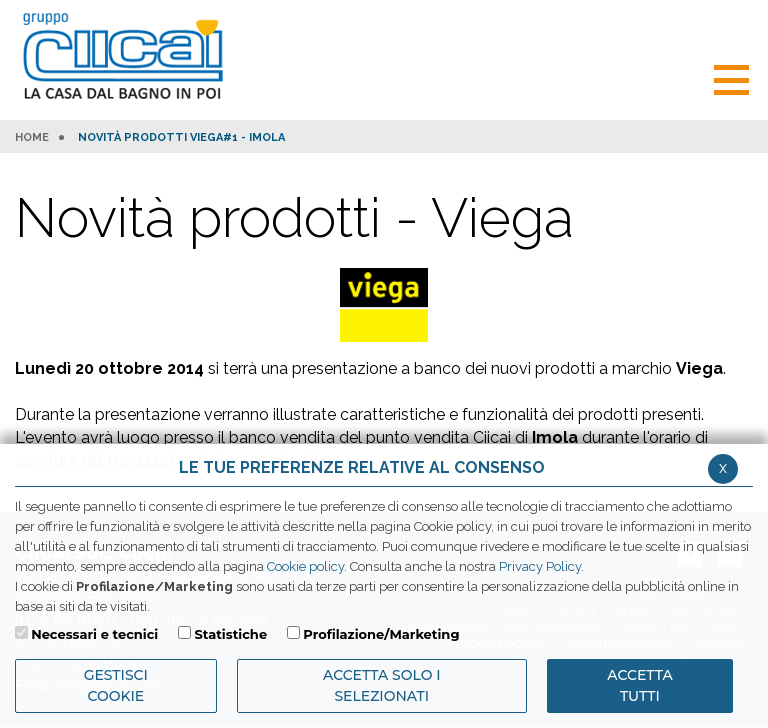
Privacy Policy (540, 566)
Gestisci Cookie (116, 685)
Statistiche (230, 634)
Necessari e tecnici (94, 634)
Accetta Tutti (639, 685)
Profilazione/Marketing (381, 634)
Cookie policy (305, 566)
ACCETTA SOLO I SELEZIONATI (382, 685)
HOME (32, 138)
